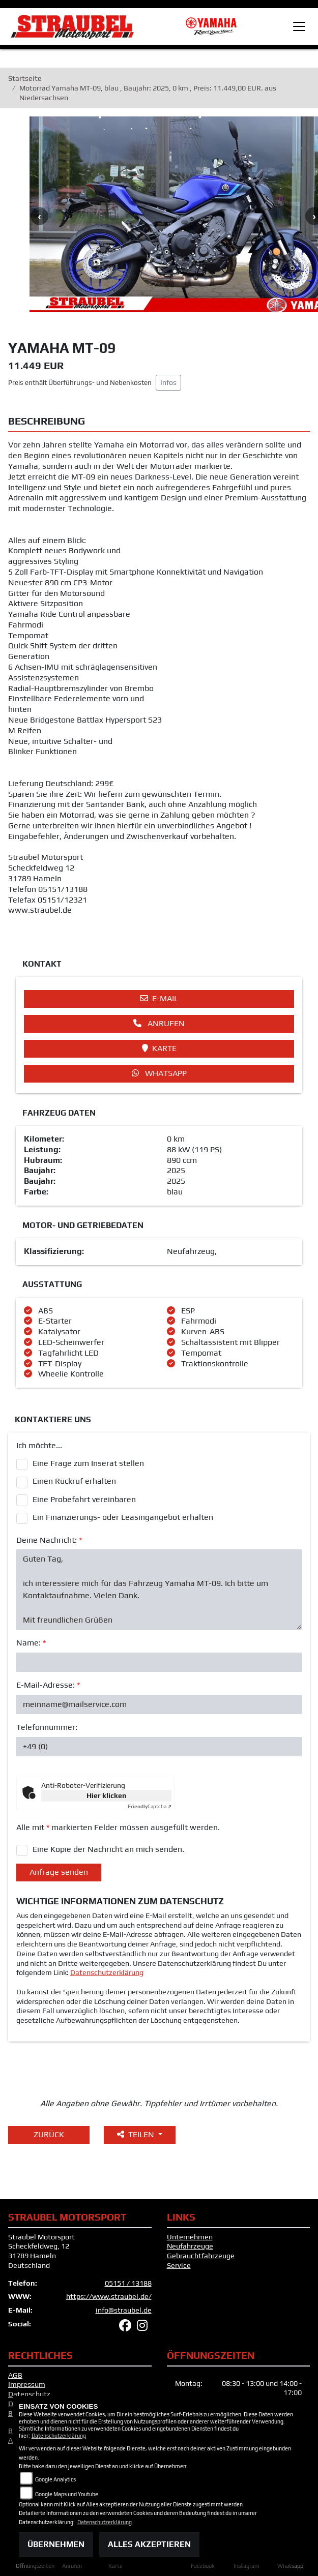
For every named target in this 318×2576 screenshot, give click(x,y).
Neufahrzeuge (190, 2248)
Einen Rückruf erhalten (74, 1483)
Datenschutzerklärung (106, 1974)
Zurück (49, 2136)
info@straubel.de (124, 2312)
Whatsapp (159, 1075)
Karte (159, 1050)
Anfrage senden (59, 1874)
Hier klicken (106, 1797)
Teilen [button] (136, 2136)
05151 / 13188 (128, 2285)
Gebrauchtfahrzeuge (201, 2258)
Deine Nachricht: (49, 1541)
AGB (15, 2377)
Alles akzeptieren (149, 2544)
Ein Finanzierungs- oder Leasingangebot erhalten (123, 1518)
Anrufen (159, 1025)
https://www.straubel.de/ (109, 2298)
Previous (39, 218)
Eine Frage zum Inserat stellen (88, 1465)
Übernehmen (55, 2544)
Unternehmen (190, 2238)
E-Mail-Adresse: (48, 1687)
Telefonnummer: (46, 1729)
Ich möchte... (39, 1447)
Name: (31, 1645)
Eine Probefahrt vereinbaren (84, 1501)
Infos (168, 384)
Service (179, 2267)
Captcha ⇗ (149, 1808)
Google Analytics (55, 2479)
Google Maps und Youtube (66, 2494)
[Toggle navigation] (299, 26)
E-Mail (159, 1000)
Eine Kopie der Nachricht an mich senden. (108, 1850)
